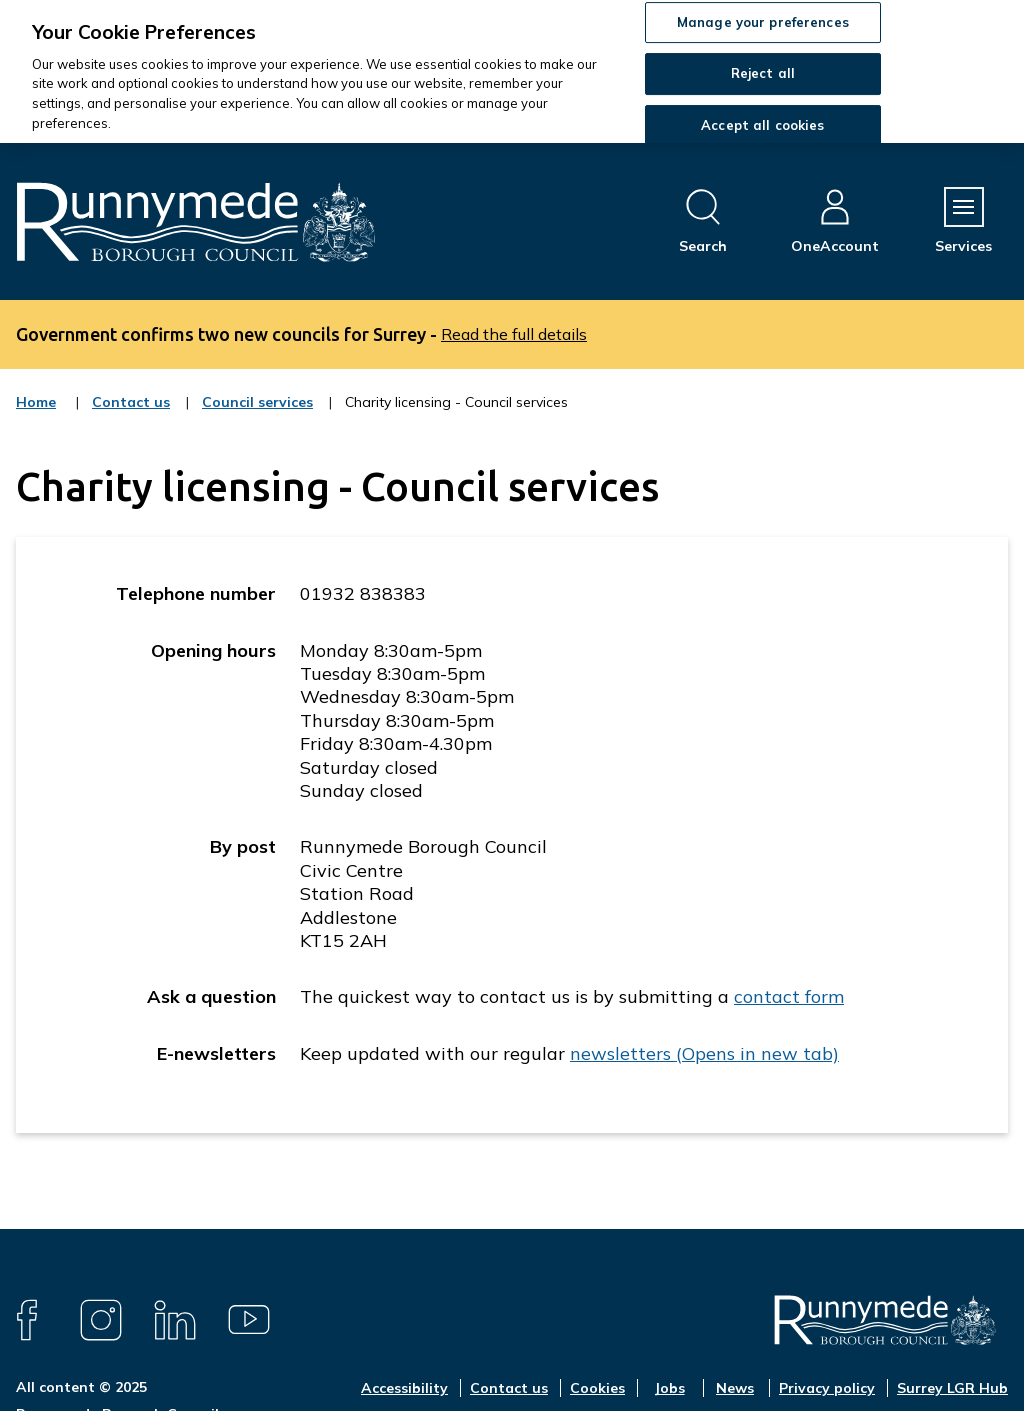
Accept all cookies (762, 125)
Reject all (763, 73)
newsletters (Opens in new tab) (704, 1053)
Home (36, 402)
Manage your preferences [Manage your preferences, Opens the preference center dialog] (763, 22)
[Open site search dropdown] (703, 221)
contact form (789, 996)
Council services (257, 415)
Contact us (131, 415)
